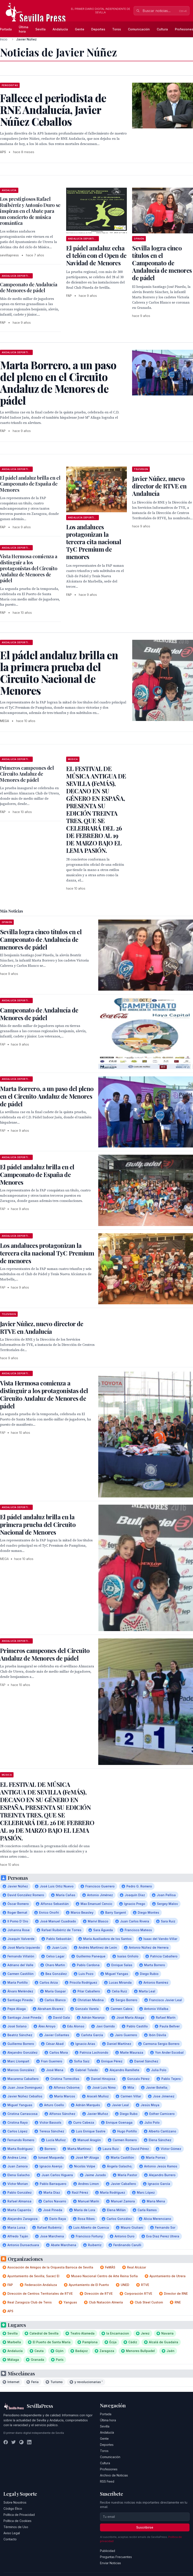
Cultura (162, 29)
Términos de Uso (15, 2527)
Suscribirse (144, 2527)
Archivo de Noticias (114, 2475)
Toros (116, 29)
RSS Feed (107, 2481)
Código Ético (12, 2508)
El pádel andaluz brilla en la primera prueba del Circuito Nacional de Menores (38, 1524)
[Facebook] (5, 2442)
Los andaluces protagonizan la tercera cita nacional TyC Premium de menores (93, 542)
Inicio (3, 39)
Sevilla (40, 29)
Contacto (10, 2539)
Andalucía (60, 29)
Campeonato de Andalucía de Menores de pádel (28, 287)
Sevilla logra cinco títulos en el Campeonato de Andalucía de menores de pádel (162, 263)
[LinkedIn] (29, 2442)
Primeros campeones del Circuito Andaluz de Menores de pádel (27, 773)
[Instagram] (21, 2442)
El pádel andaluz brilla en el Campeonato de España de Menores (30, 483)
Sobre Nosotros (14, 2502)
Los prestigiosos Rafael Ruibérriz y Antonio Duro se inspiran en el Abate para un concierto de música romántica (30, 211)
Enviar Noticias (110, 2563)
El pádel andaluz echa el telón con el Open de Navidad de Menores (96, 255)
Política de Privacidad (19, 2515)
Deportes (98, 29)
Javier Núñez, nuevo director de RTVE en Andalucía (159, 485)
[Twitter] (13, 2442)
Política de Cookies (17, 2521)
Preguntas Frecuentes (116, 2557)
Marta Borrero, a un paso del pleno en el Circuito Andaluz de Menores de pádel (46, 1096)
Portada (105, 2414)
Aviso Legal (11, 2533)
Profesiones (108, 2469)
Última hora (23, 29)
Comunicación (139, 29)
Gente (79, 29)
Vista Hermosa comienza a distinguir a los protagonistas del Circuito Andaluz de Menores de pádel (28, 568)
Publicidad (107, 2551)
